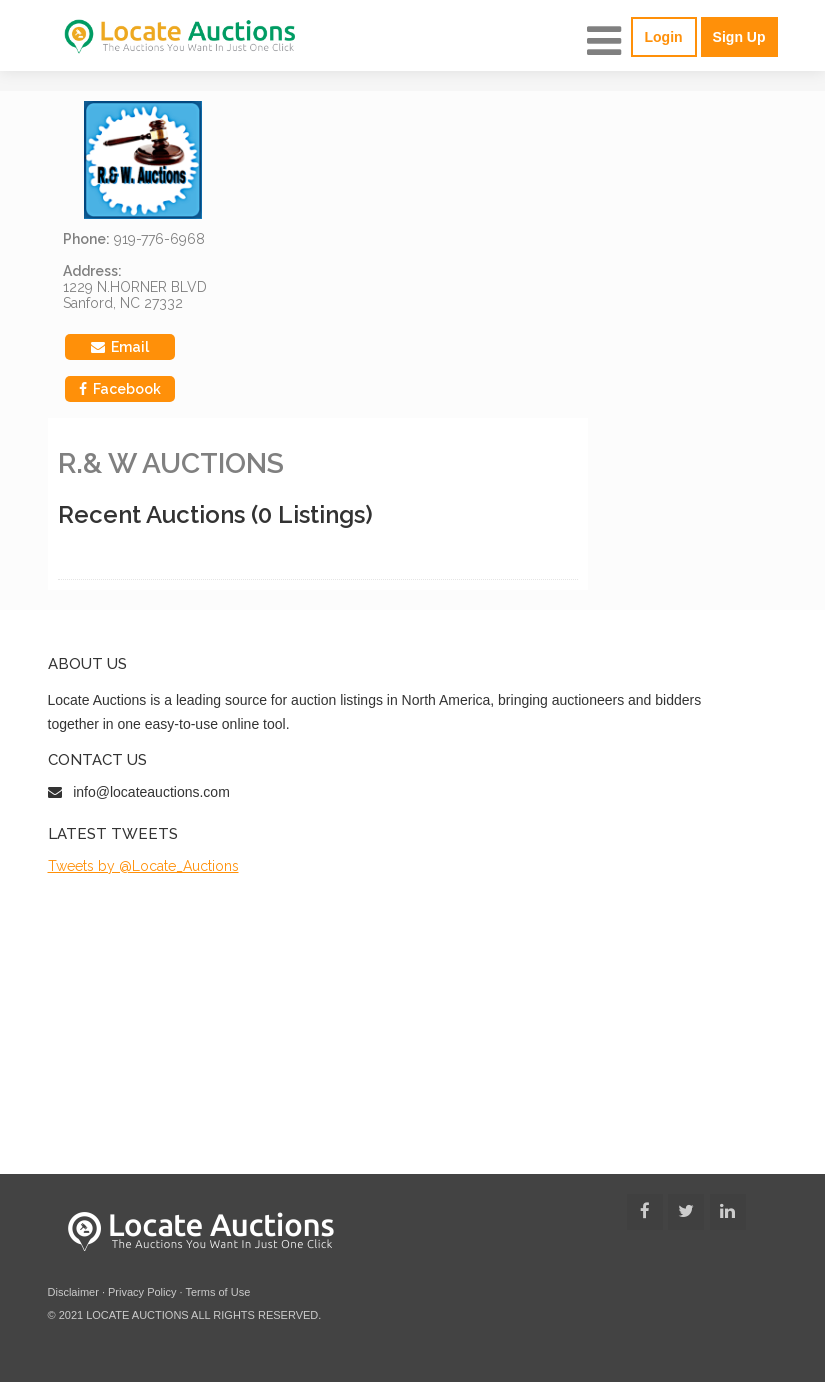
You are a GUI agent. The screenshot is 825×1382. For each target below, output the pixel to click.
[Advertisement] (413, 1024)
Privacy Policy (142, 1292)
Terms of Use (217, 1292)
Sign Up (739, 37)
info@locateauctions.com (151, 792)
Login (664, 37)
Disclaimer (73, 1292)
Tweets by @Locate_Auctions (143, 866)
